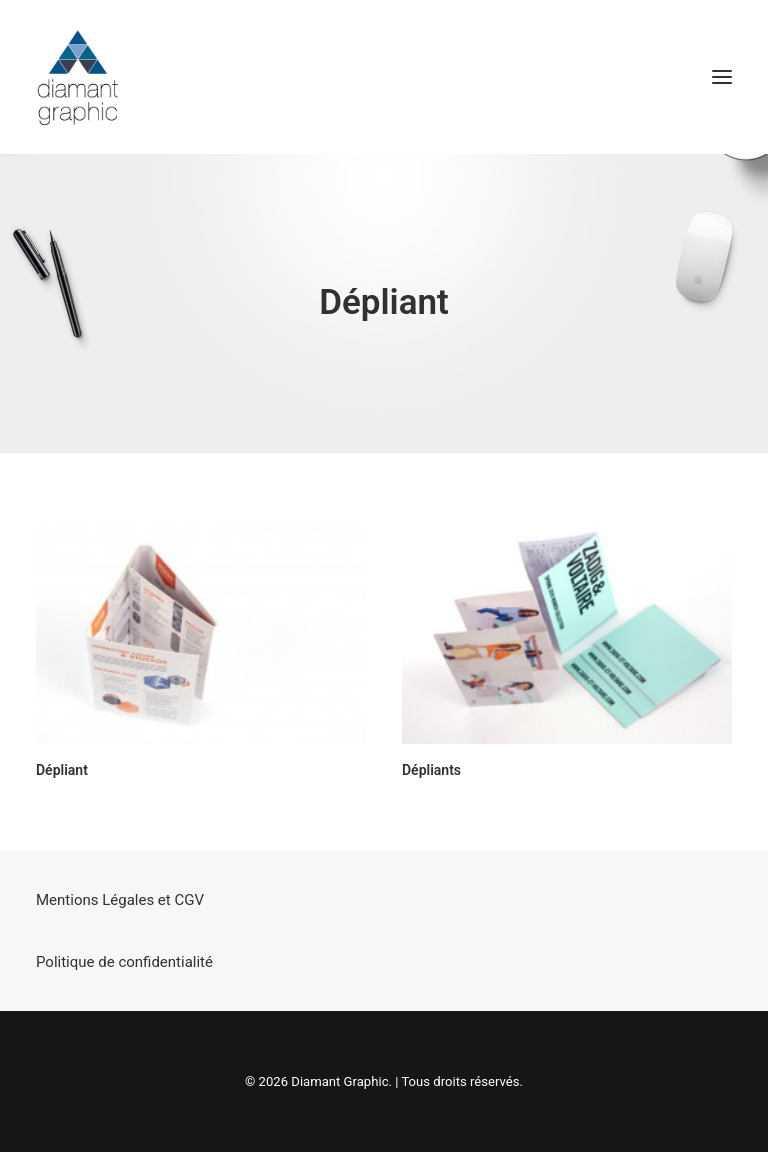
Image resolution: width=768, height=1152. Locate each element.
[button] (722, 77)
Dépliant (62, 770)
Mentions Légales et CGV (120, 900)
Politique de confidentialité (124, 962)
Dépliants (431, 770)
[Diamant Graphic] (77, 77)
